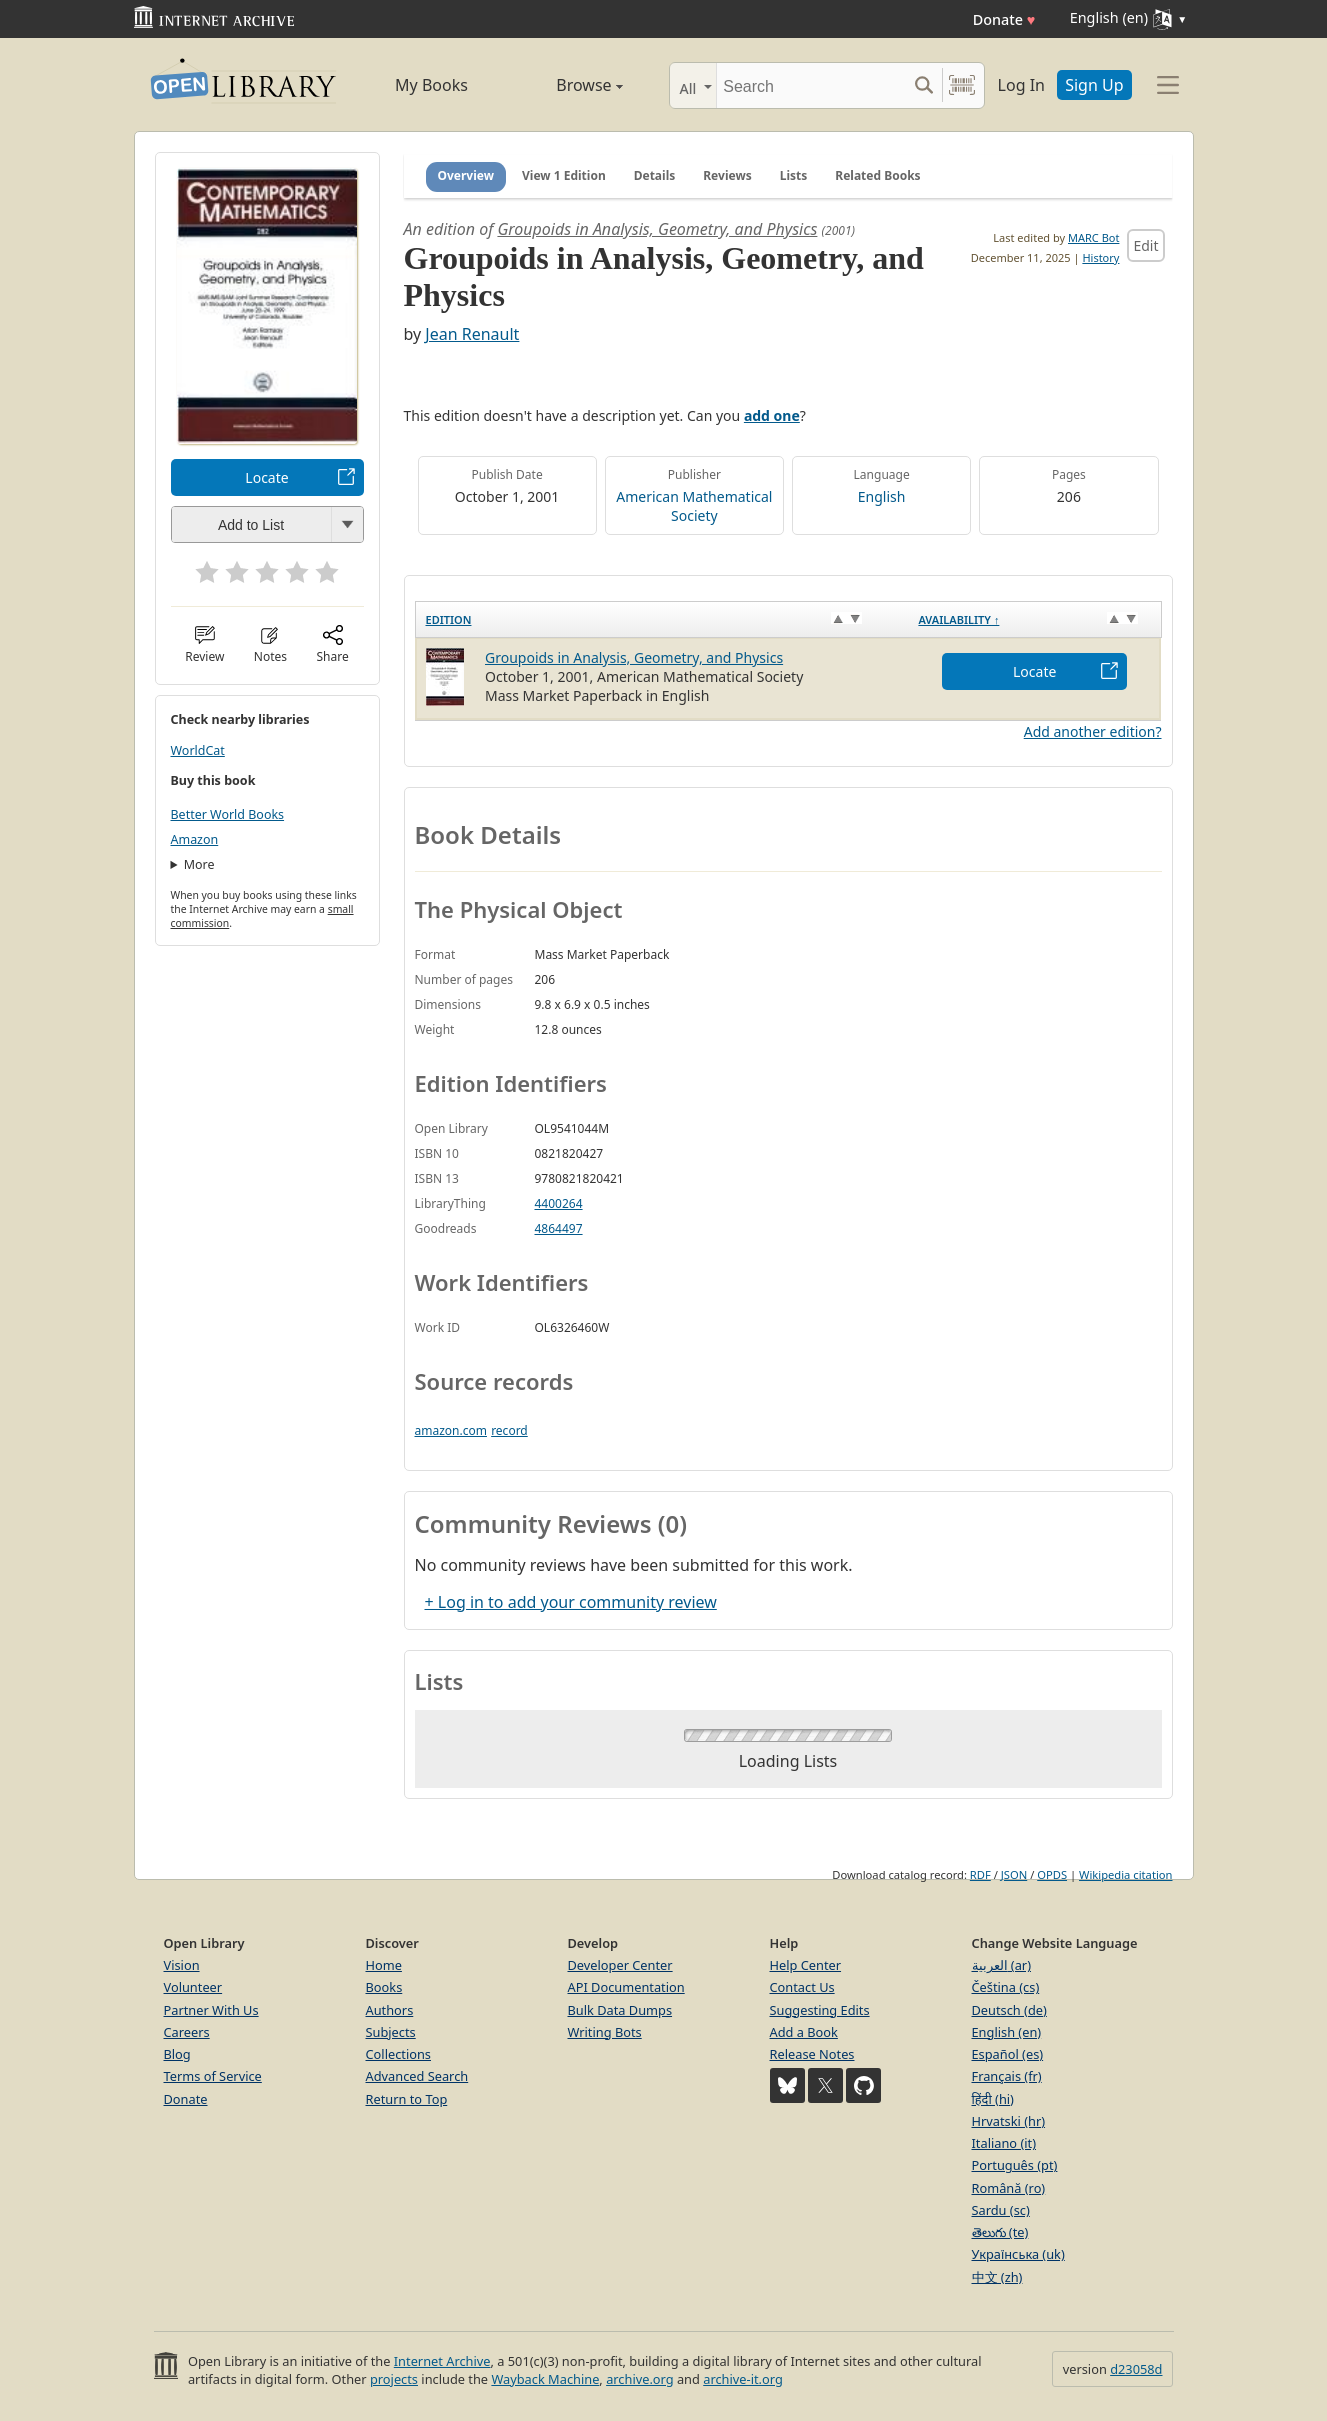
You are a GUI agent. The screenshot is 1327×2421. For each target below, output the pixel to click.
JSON (1014, 1874)
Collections (399, 2054)
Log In (1021, 85)
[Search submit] (924, 85)
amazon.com (451, 1430)
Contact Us (802, 1987)
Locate (266, 477)
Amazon (195, 839)
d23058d (1136, 2369)
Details (655, 175)
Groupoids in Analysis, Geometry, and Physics (657, 229)
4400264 (559, 1203)
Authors (390, 2010)
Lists (794, 175)
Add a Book (804, 2032)
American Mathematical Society (694, 506)
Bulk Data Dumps (620, 2010)
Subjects (391, 2032)
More (199, 864)
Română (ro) (1009, 2188)
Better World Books (228, 814)
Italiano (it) (1004, 2143)
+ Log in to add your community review (571, 1602)
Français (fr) (1007, 2076)
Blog (177, 2054)
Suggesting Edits (820, 2010)
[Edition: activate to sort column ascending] (661, 619)
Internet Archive (442, 2361)
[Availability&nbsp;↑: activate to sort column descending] (1034, 619)
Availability (958, 619)
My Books (431, 85)
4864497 (559, 1228)
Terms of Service (213, 2076)
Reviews (727, 175)
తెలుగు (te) (1000, 2232)
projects (394, 2379)
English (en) (1007, 2032)
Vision (182, 1965)
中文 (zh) (997, 2277)
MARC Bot (1093, 237)
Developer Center (620, 1965)
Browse (567, 85)
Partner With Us (211, 2010)
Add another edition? (1093, 731)
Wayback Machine (545, 2379)
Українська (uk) (1018, 2254)
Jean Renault (472, 334)
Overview (466, 175)
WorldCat (198, 750)
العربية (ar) (1001, 1965)
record (509, 1430)
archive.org (639, 2379)
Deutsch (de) (1009, 2010)
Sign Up (1094, 85)
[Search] (811, 85)
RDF (980, 1874)
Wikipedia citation (1125, 1874)
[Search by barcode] (962, 85)
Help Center (806, 1965)
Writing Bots (605, 2032)
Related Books (877, 175)
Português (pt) (1015, 2165)
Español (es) (1008, 2054)
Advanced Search (417, 2076)
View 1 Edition (564, 175)
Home (384, 1965)
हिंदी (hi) (993, 2099)
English (882, 496)
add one (772, 415)
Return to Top (407, 2099)
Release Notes (812, 2054)
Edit (1145, 245)
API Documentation (626, 1987)
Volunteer (193, 1987)
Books (384, 1987)
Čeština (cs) (1006, 1987)
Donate (1004, 19)
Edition (449, 619)
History (1100, 257)
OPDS (1052, 1874)
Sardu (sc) (1001, 2210)
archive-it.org (743, 2379)
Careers (187, 2032)
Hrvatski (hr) (1009, 2121)
